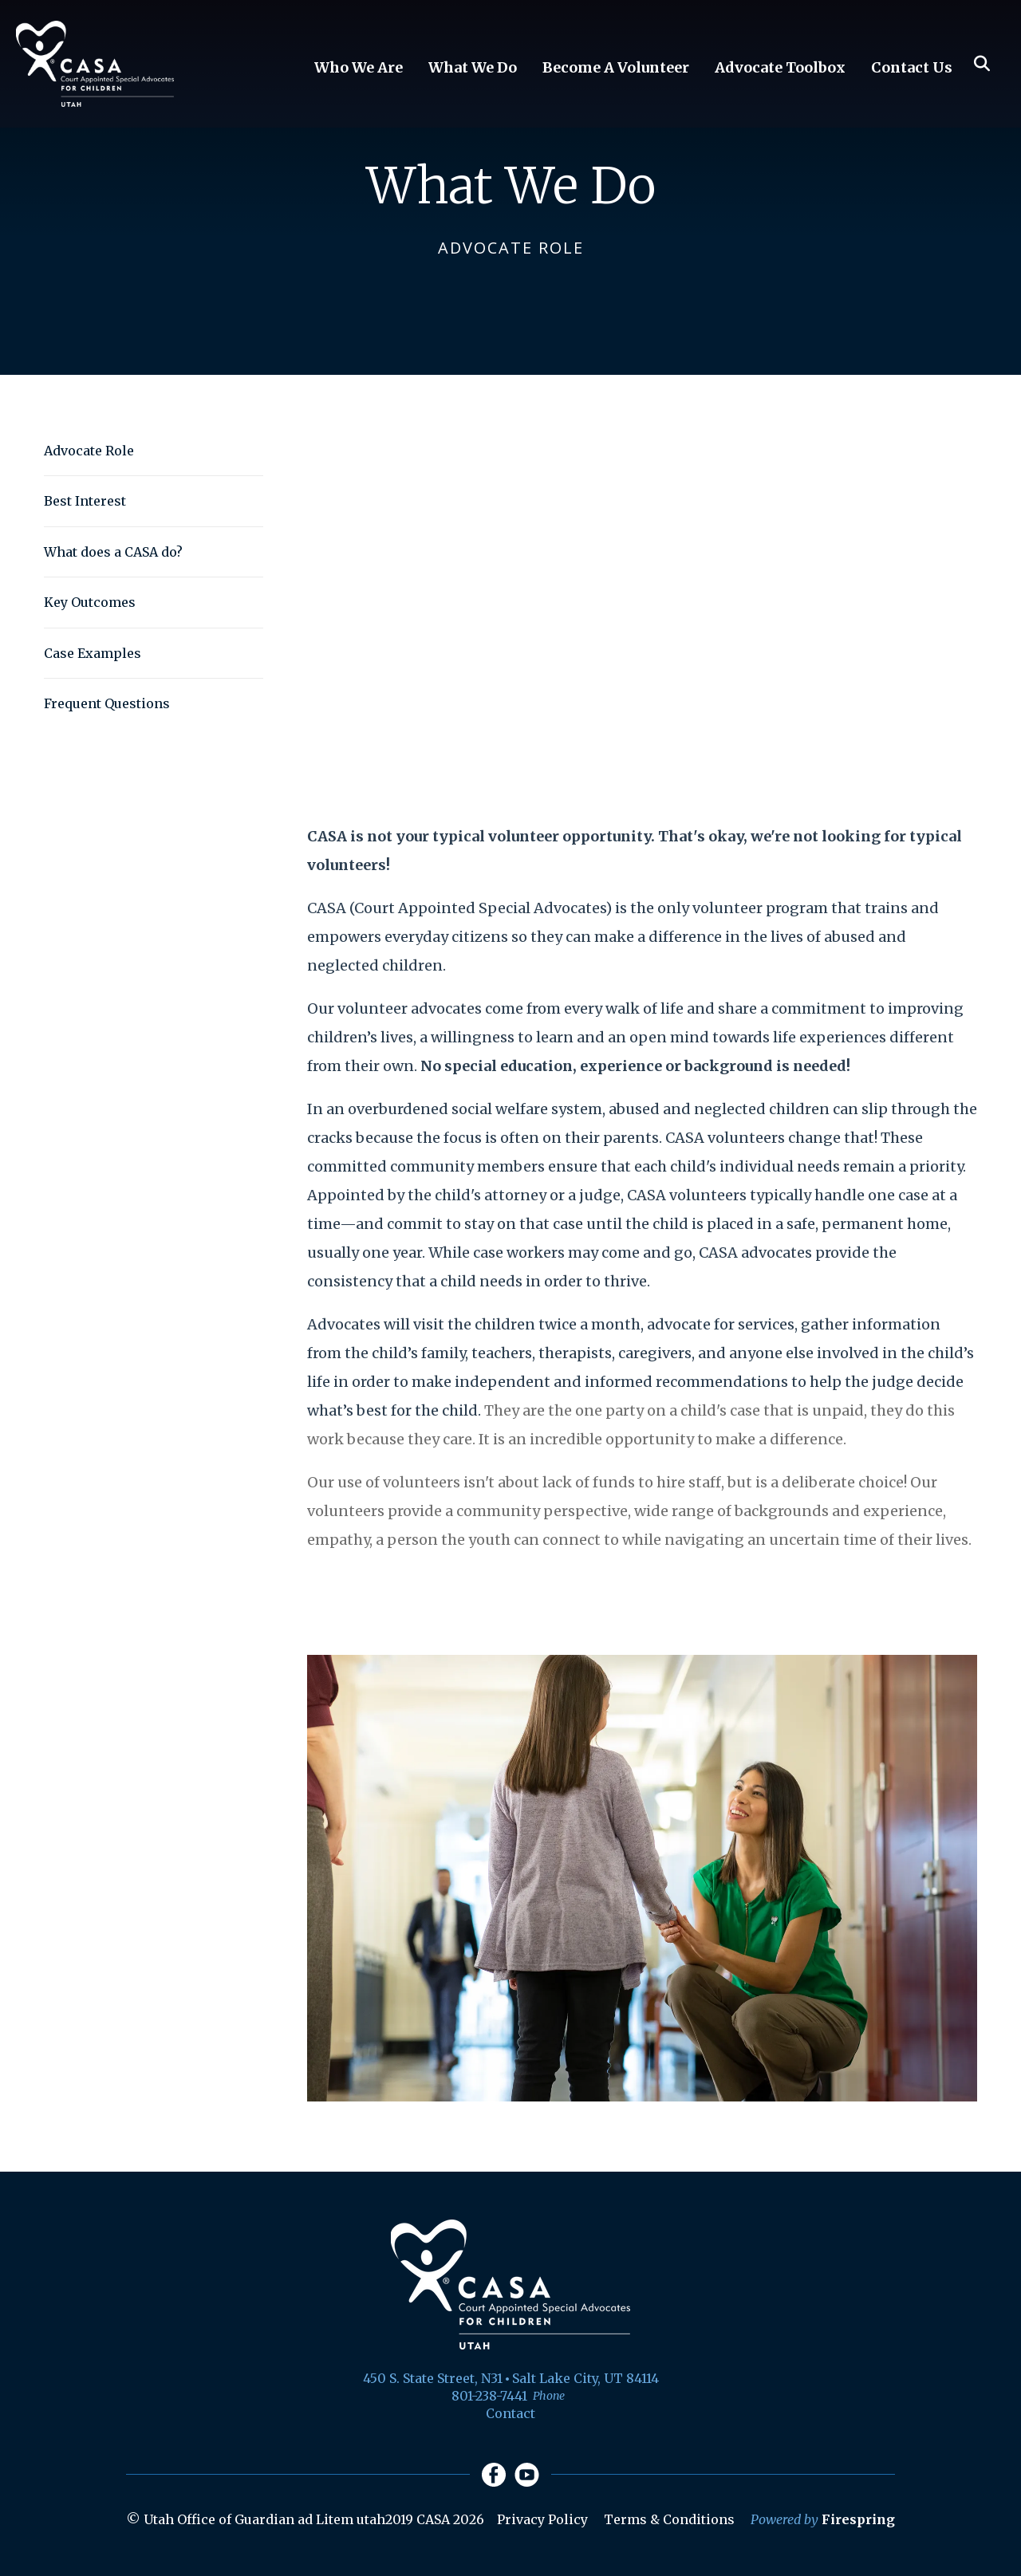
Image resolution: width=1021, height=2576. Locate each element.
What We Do (472, 67)
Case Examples (92, 653)
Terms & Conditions (669, 2519)
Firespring (858, 2519)
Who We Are (358, 67)
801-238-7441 (489, 2396)
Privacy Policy (542, 2519)
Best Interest (85, 501)
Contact (510, 2413)
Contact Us (911, 67)
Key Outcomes (90, 602)
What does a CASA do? (113, 552)
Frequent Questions (107, 703)
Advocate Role (89, 451)
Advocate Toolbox (780, 67)
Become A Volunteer (615, 67)
